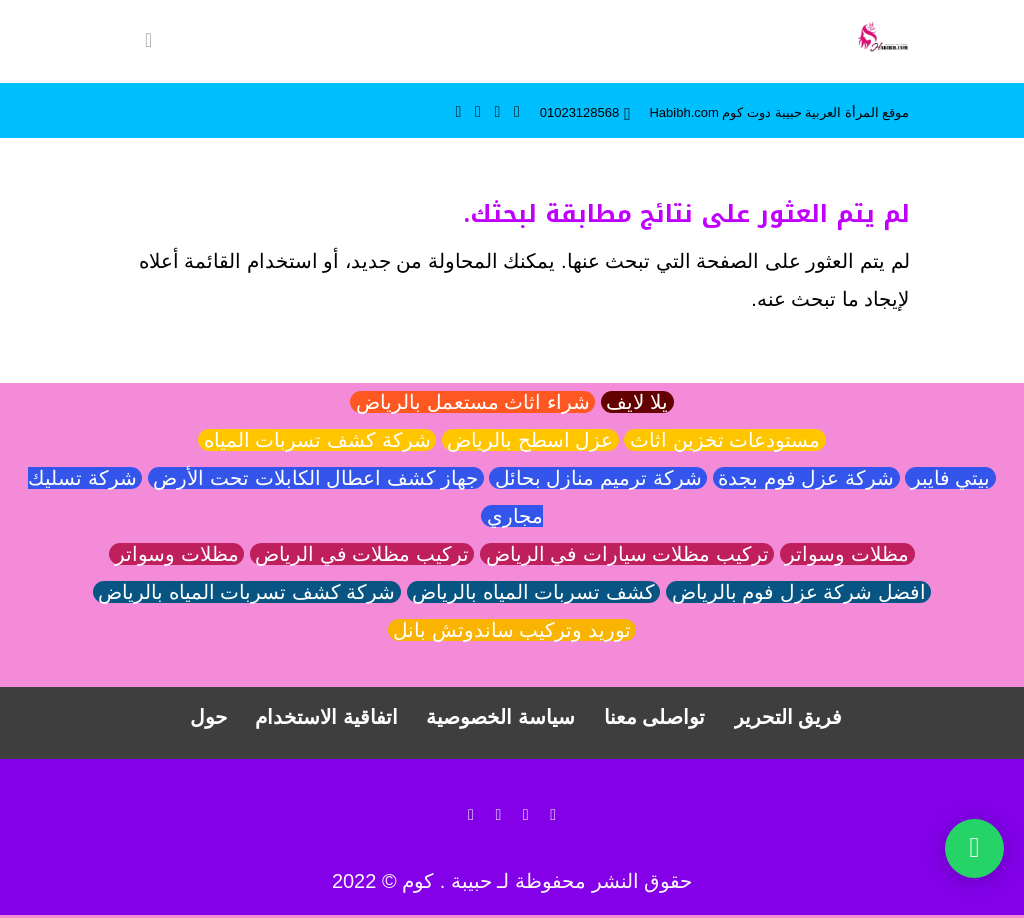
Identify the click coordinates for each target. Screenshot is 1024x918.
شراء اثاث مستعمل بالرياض (472, 403)
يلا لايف (637, 403)
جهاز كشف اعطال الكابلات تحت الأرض (316, 479)
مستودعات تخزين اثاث (724, 441)
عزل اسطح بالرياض (530, 441)
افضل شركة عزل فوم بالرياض (798, 593)
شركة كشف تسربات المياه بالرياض (247, 593)
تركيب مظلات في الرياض (362, 555)
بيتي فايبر (950, 479)
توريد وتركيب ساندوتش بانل (512, 631)
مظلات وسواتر (847, 555)
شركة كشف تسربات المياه (317, 441)
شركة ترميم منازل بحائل (598, 479)
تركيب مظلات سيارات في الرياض (627, 555)
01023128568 (580, 112)
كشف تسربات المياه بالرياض (534, 593)
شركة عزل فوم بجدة (806, 479)
